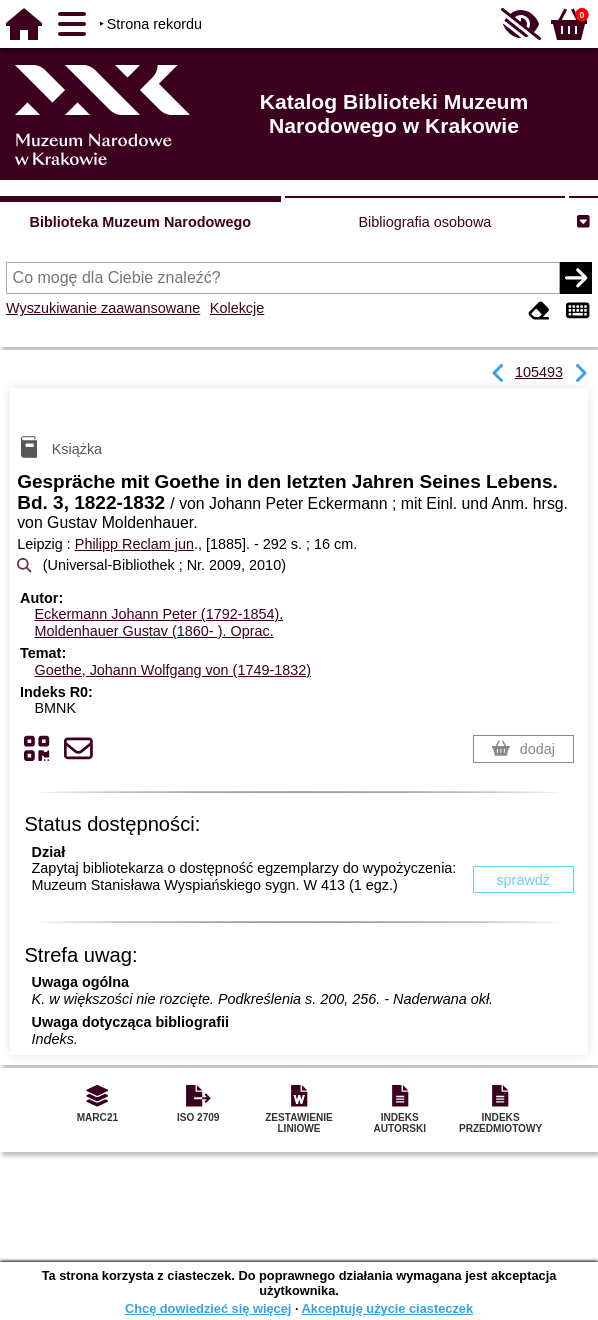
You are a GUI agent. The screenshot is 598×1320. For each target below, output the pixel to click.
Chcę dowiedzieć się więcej (208, 1308)
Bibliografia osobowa (425, 222)
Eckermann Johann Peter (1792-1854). (158, 614)
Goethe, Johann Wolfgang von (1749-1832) (172, 670)
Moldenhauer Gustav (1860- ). (153, 631)
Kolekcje (237, 308)
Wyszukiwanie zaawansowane (103, 308)
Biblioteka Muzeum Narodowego (140, 222)
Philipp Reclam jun (134, 544)
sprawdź (523, 880)
